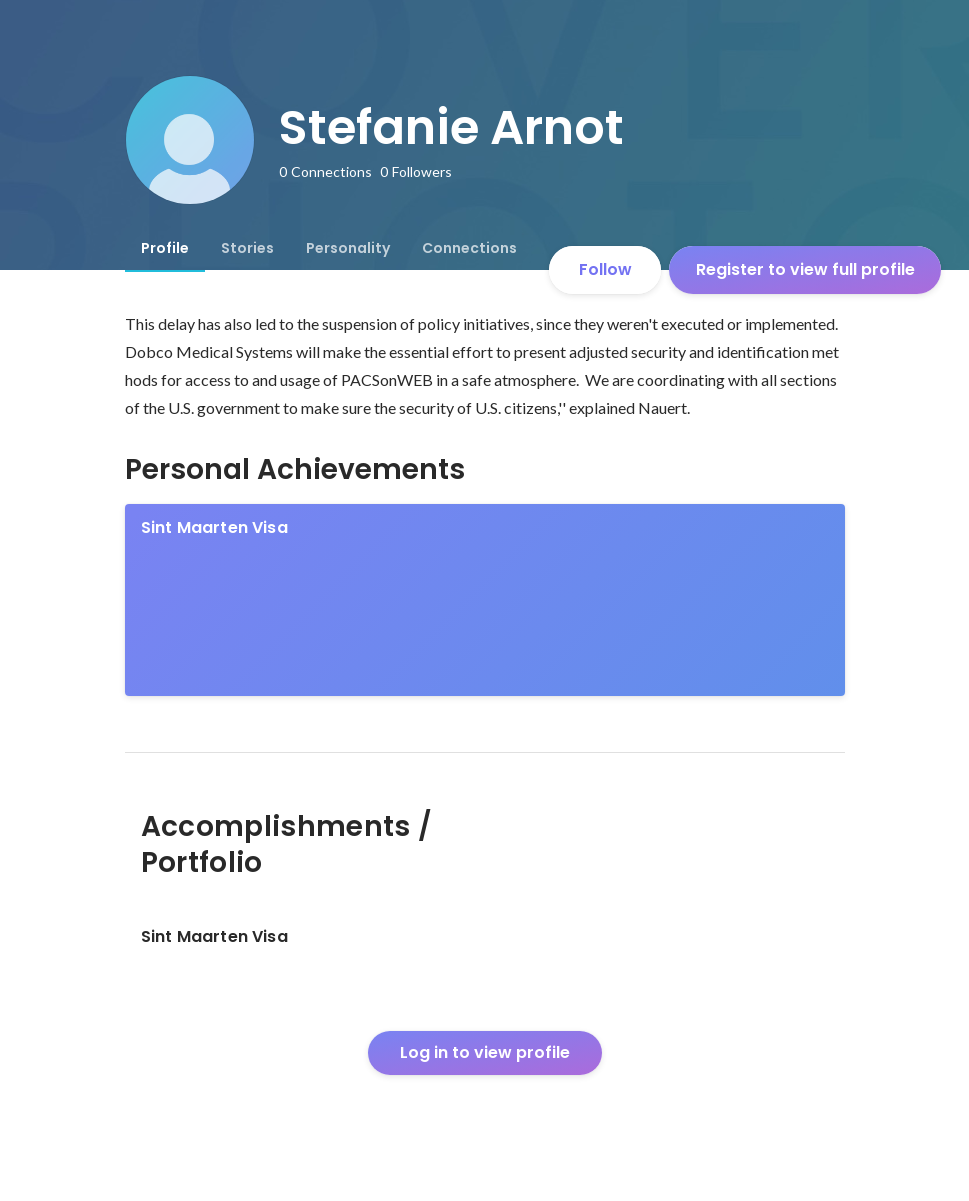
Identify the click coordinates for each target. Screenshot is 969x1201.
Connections (469, 248)
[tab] (165, 248)
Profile (165, 248)
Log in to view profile (485, 1052)
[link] (485, 600)
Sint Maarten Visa (214, 527)
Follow (605, 269)
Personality (348, 248)
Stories (247, 248)
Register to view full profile (805, 269)
